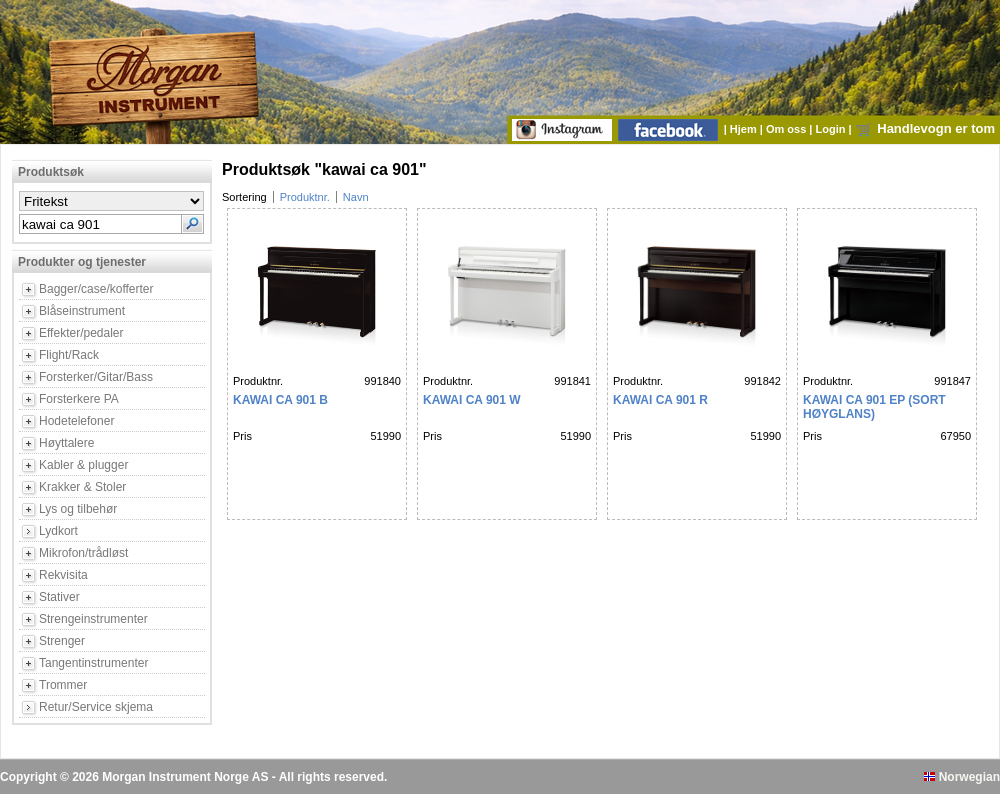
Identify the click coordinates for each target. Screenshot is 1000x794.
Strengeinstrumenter (93, 619)
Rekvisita (63, 575)
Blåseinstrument (82, 311)
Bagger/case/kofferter (96, 289)
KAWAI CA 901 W (472, 400)
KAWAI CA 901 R (660, 400)
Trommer (63, 685)
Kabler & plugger (83, 465)
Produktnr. (305, 197)
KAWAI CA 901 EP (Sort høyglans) (874, 407)
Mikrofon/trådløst (83, 553)
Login (832, 129)
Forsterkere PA (79, 399)
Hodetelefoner (76, 421)
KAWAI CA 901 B (280, 400)
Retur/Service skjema (96, 707)
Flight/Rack (69, 355)
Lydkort (58, 531)
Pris (242, 436)
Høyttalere (66, 443)
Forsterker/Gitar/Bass (96, 377)
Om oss (787, 129)
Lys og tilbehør (78, 509)
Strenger (62, 641)
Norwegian (962, 777)
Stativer (59, 597)
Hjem (745, 129)
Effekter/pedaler (81, 333)
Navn (356, 197)
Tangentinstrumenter (93, 663)
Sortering (244, 197)
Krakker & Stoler (82, 487)
